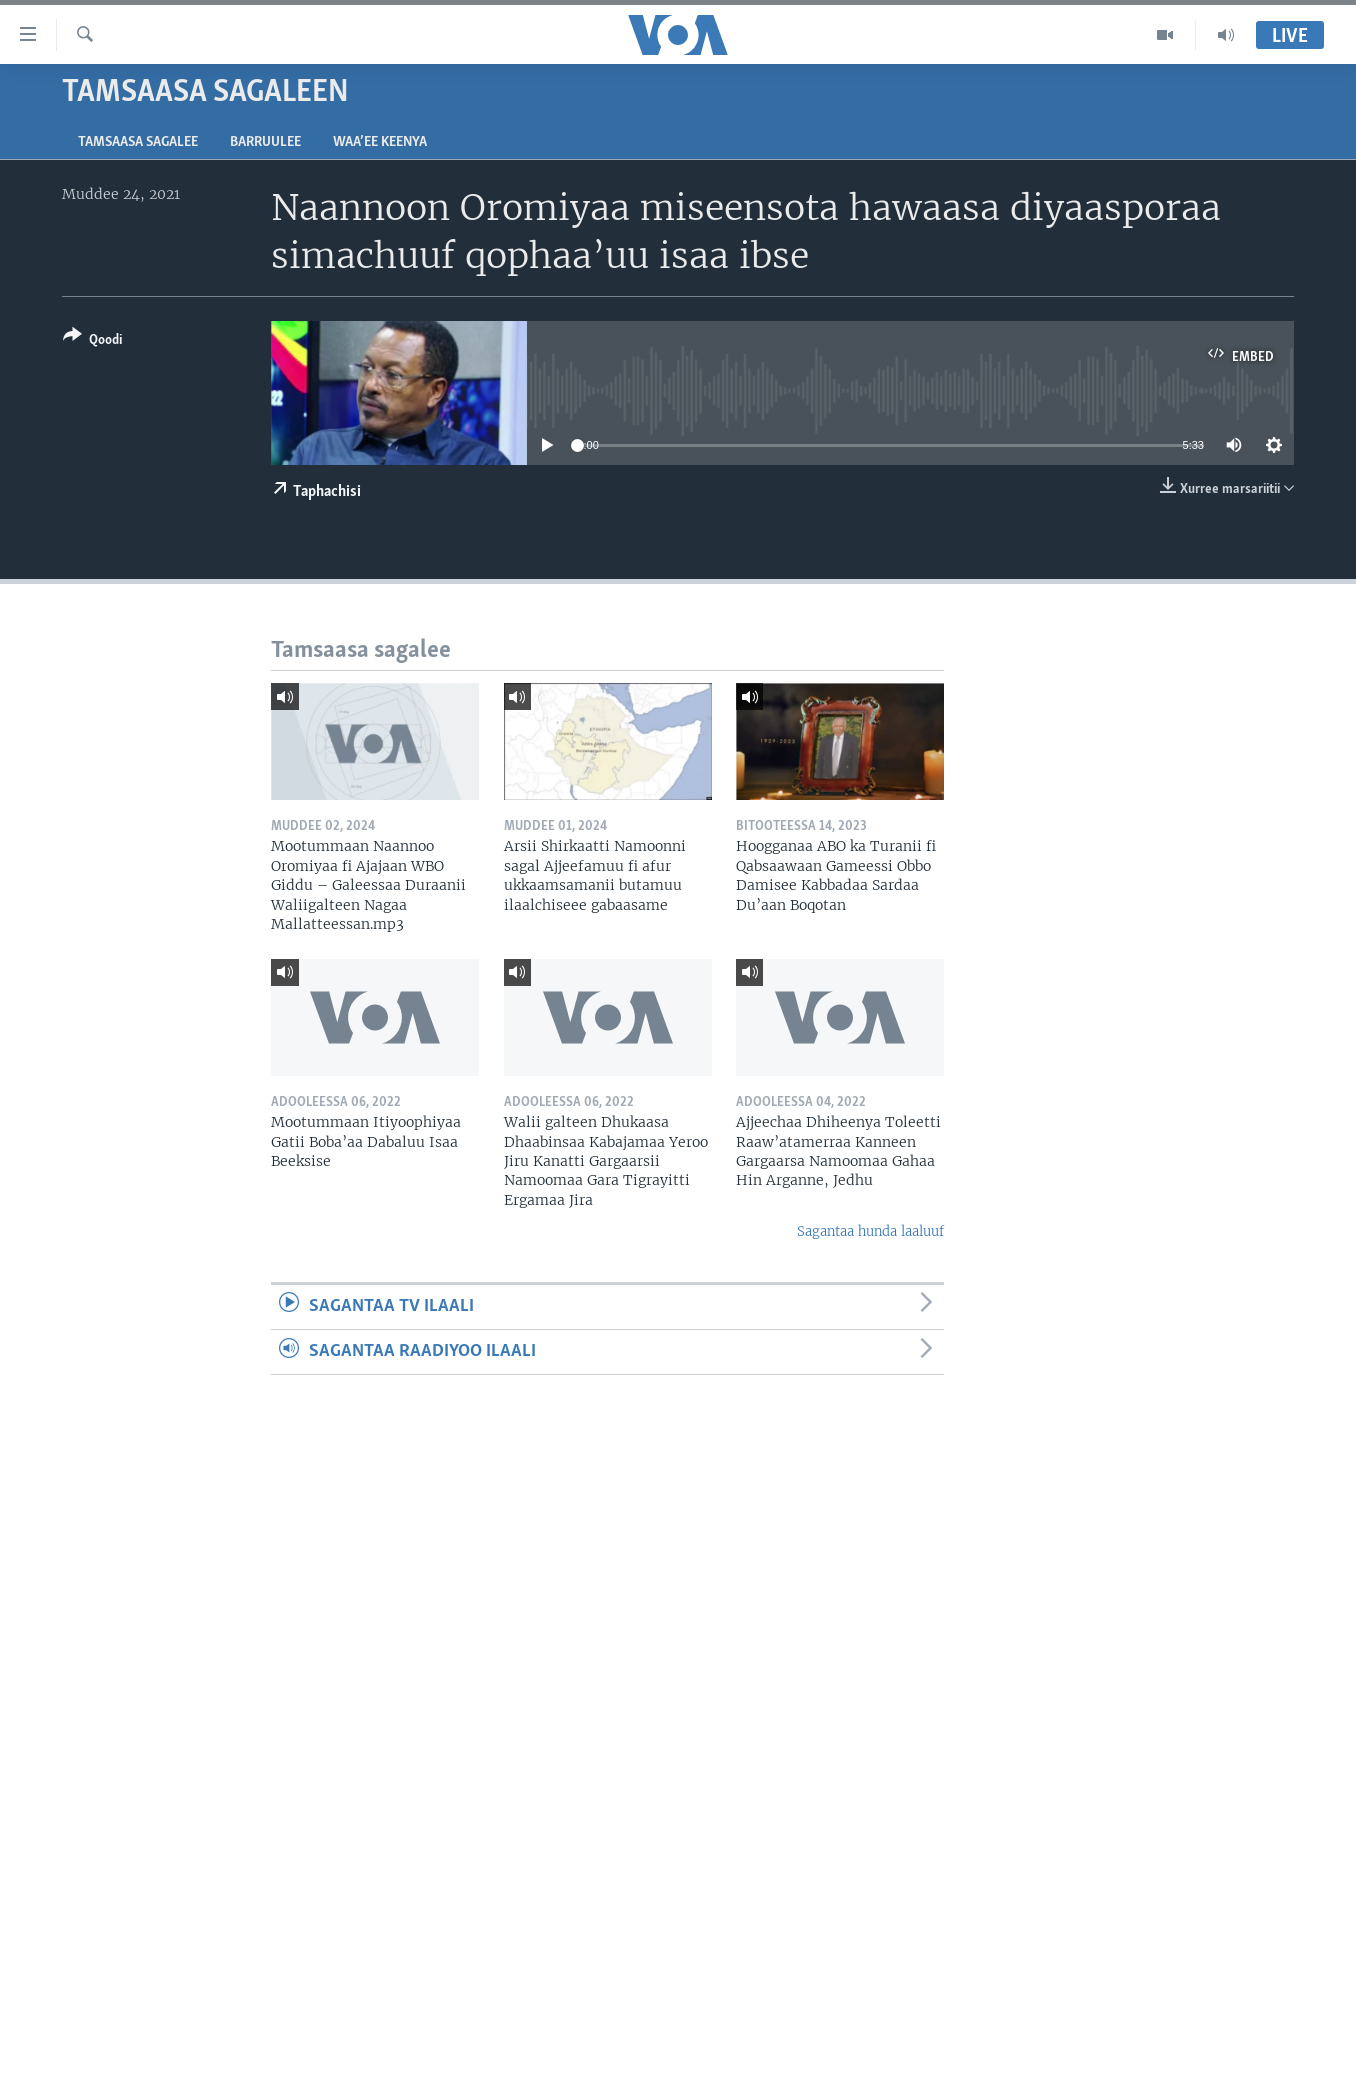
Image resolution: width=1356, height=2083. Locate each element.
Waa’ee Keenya (380, 142)
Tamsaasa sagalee (138, 142)
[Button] (92, 341)
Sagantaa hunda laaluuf (870, 1231)
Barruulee (265, 142)
